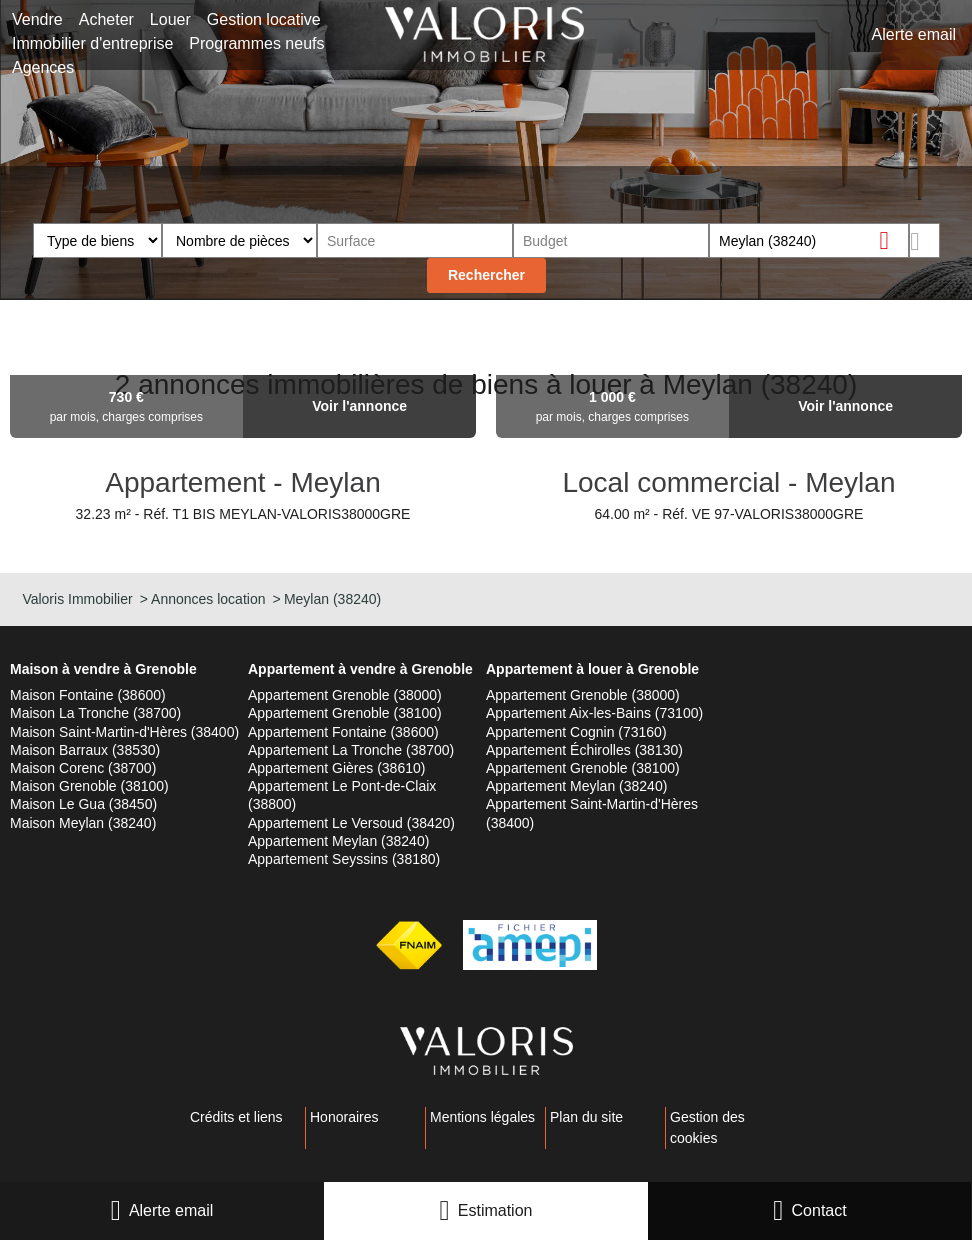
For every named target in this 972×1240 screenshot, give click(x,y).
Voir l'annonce (359, 406)
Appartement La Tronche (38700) (351, 750)
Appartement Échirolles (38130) (584, 750)
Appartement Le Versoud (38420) (351, 823)
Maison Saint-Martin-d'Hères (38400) (124, 732)
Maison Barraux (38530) (85, 750)
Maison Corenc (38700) (83, 768)
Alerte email (171, 1210)
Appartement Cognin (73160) (576, 732)
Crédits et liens (236, 1117)
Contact (819, 1210)
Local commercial (675, 482)
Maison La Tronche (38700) (95, 713)
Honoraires (344, 1117)
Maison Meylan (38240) (83, 823)
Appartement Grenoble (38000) (345, 695)
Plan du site (586, 1117)
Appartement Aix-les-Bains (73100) (594, 713)
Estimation (495, 1210)
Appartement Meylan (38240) (338, 841)
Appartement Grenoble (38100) (345, 713)
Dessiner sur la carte (924, 240)
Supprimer (892, 239)
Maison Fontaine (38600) (88, 695)
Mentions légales (482, 1117)
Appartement (189, 482)
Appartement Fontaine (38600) (343, 732)
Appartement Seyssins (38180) (344, 859)
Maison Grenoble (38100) (89, 786)
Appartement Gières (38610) (336, 768)
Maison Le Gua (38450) (83, 804)
